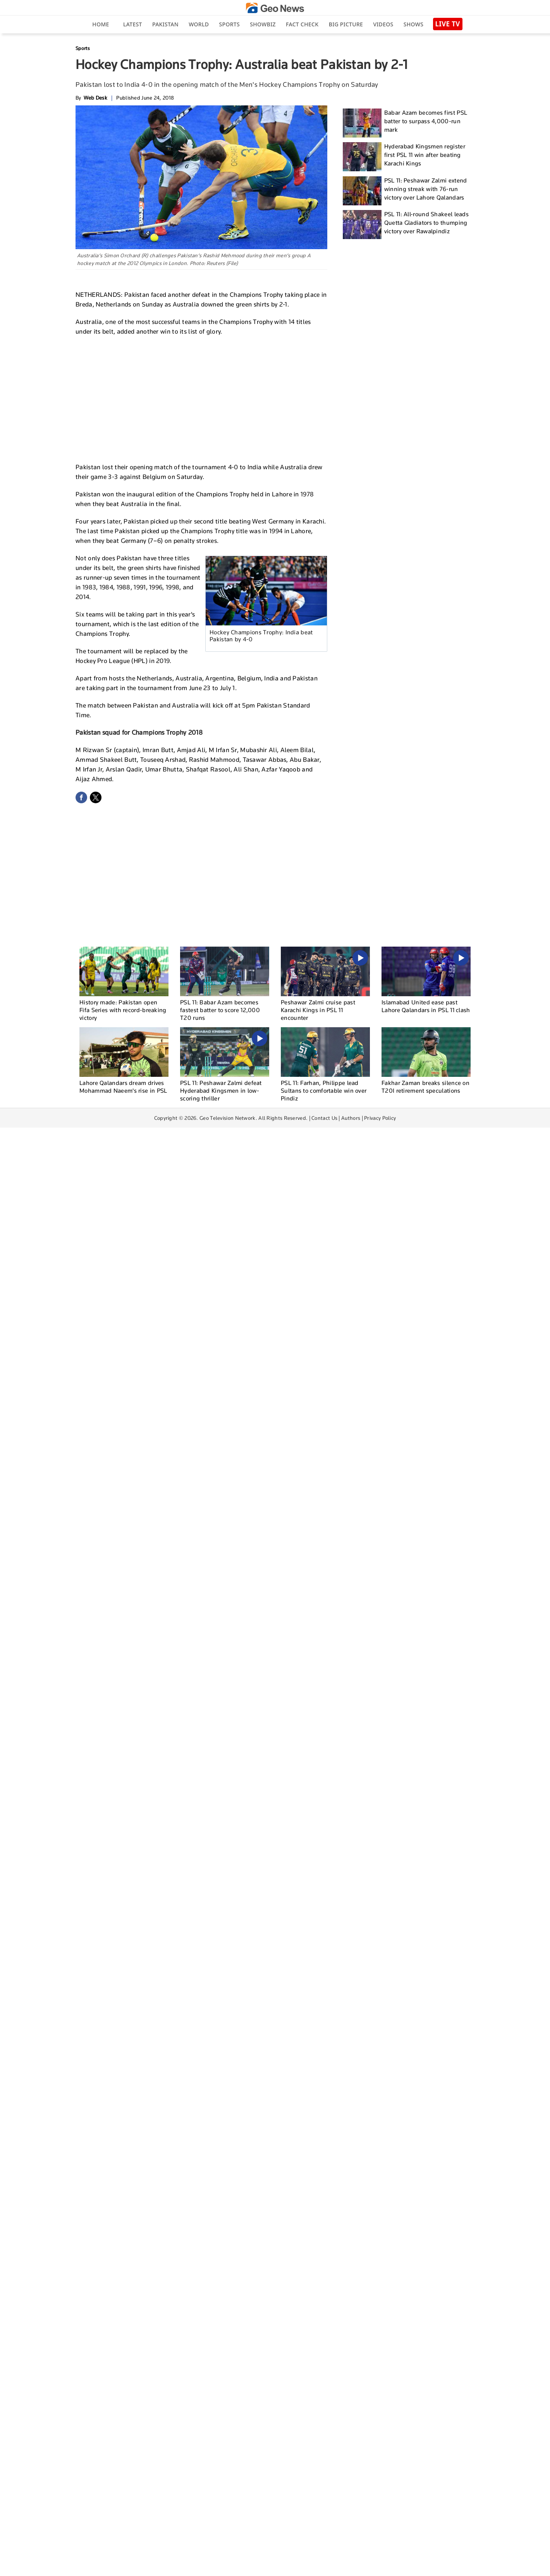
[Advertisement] (201, 398)
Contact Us (324, 1118)
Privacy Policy (380, 1118)
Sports (229, 24)
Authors (350, 1118)
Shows (413, 24)
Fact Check (302, 24)
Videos (383, 24)
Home (100, 24)
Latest (132, 24)
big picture (346, 24)
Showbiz (262, 24)
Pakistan (165, 24)
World (199, 24)
